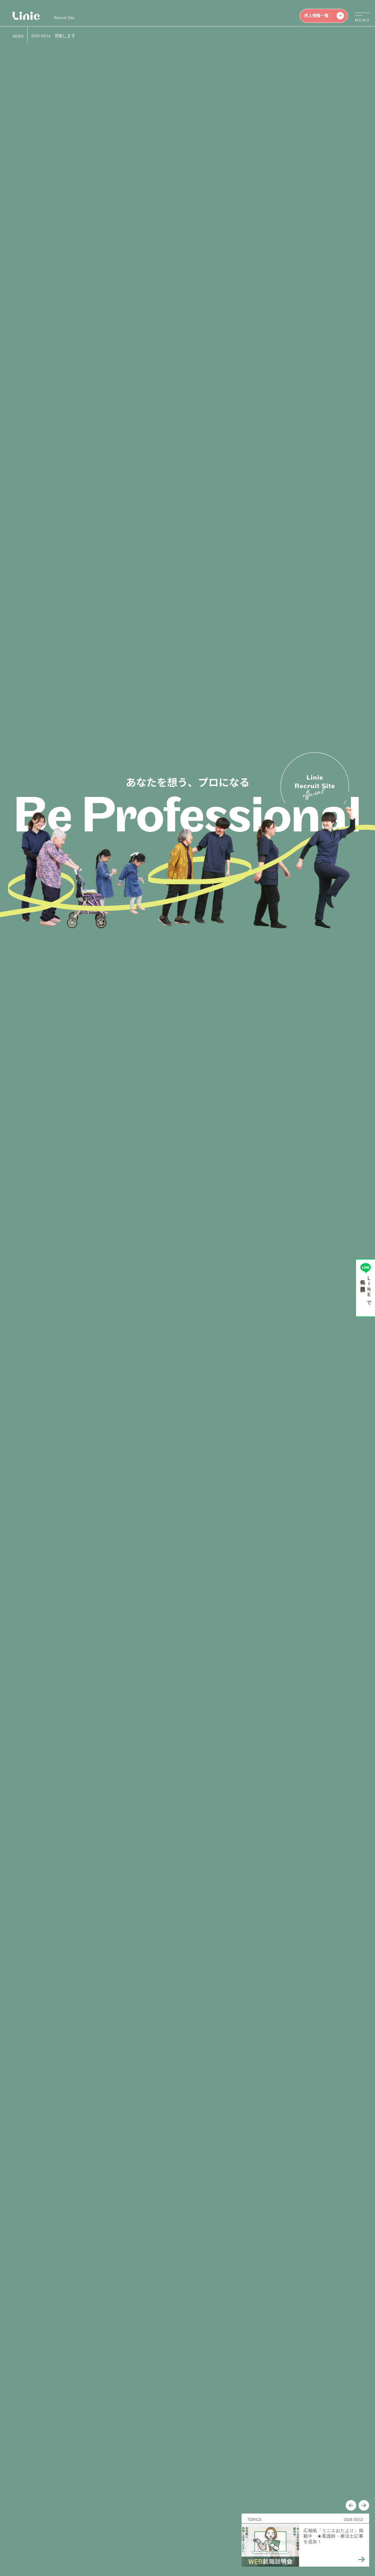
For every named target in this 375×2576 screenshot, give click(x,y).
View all (155, 1484)
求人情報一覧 (324, 15)
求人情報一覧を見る (189, 1339)
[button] (351, 140)
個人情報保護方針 (28, 2538)
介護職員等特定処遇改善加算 (89, 2538)
